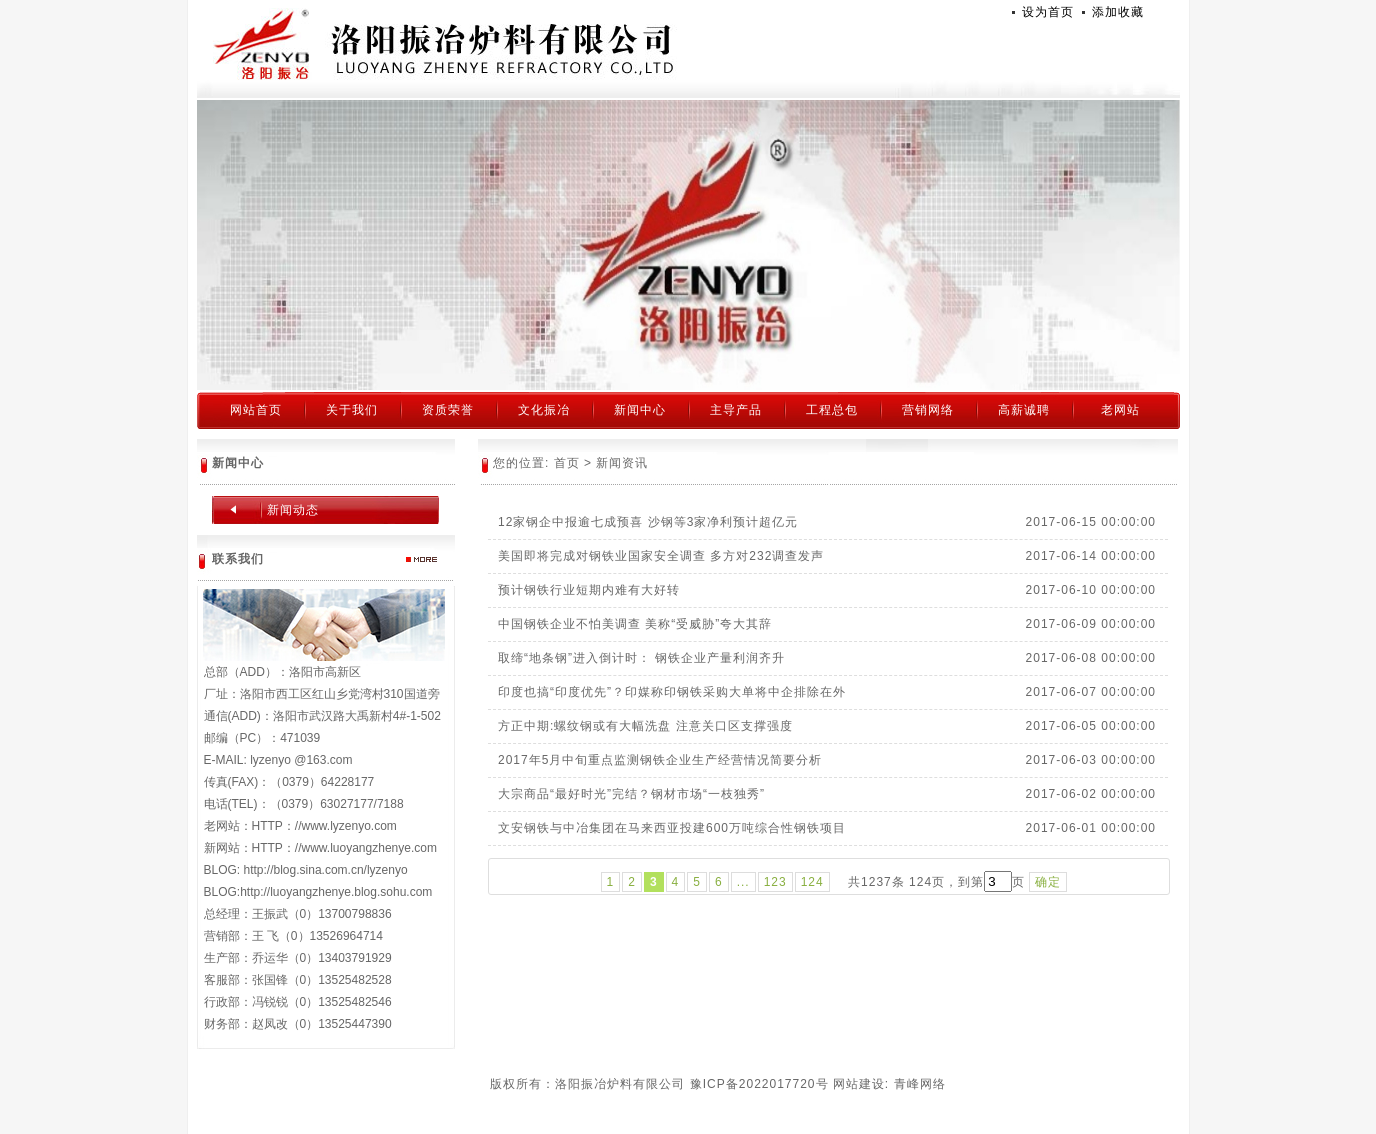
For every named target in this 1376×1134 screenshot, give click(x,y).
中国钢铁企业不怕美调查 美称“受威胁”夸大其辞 (635, 624)
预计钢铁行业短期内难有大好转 (589, 590)
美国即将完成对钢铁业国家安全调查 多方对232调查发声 (661, 556)
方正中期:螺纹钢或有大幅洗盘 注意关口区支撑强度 (645, 726)
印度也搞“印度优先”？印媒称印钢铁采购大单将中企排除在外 (672, 692)
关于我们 (352, 410)
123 (775, 882)
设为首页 (1048, 12)
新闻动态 (293, 510)
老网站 (1120, 410)
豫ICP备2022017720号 (759, 1084)
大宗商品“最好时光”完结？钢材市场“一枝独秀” (631, 794)
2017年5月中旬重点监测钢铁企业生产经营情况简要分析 (660, 760)
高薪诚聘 (1024, 410)
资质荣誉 (448, 410)
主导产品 (736, 410)
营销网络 (928, 410)
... (743, 882)
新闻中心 (640, 410)
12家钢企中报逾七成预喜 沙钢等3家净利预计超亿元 (648, 522)
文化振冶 (544, 410)
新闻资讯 (622, 463)
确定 (1048, 882)
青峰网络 (920, 1084)
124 (812, 882)
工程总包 (832, 410)
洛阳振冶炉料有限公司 (443, 45)
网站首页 (256, 410)
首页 (567, 463)
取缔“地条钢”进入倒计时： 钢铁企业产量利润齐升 (641, 658)
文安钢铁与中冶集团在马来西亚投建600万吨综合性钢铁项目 (672, 828)
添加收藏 (1118, 12)
